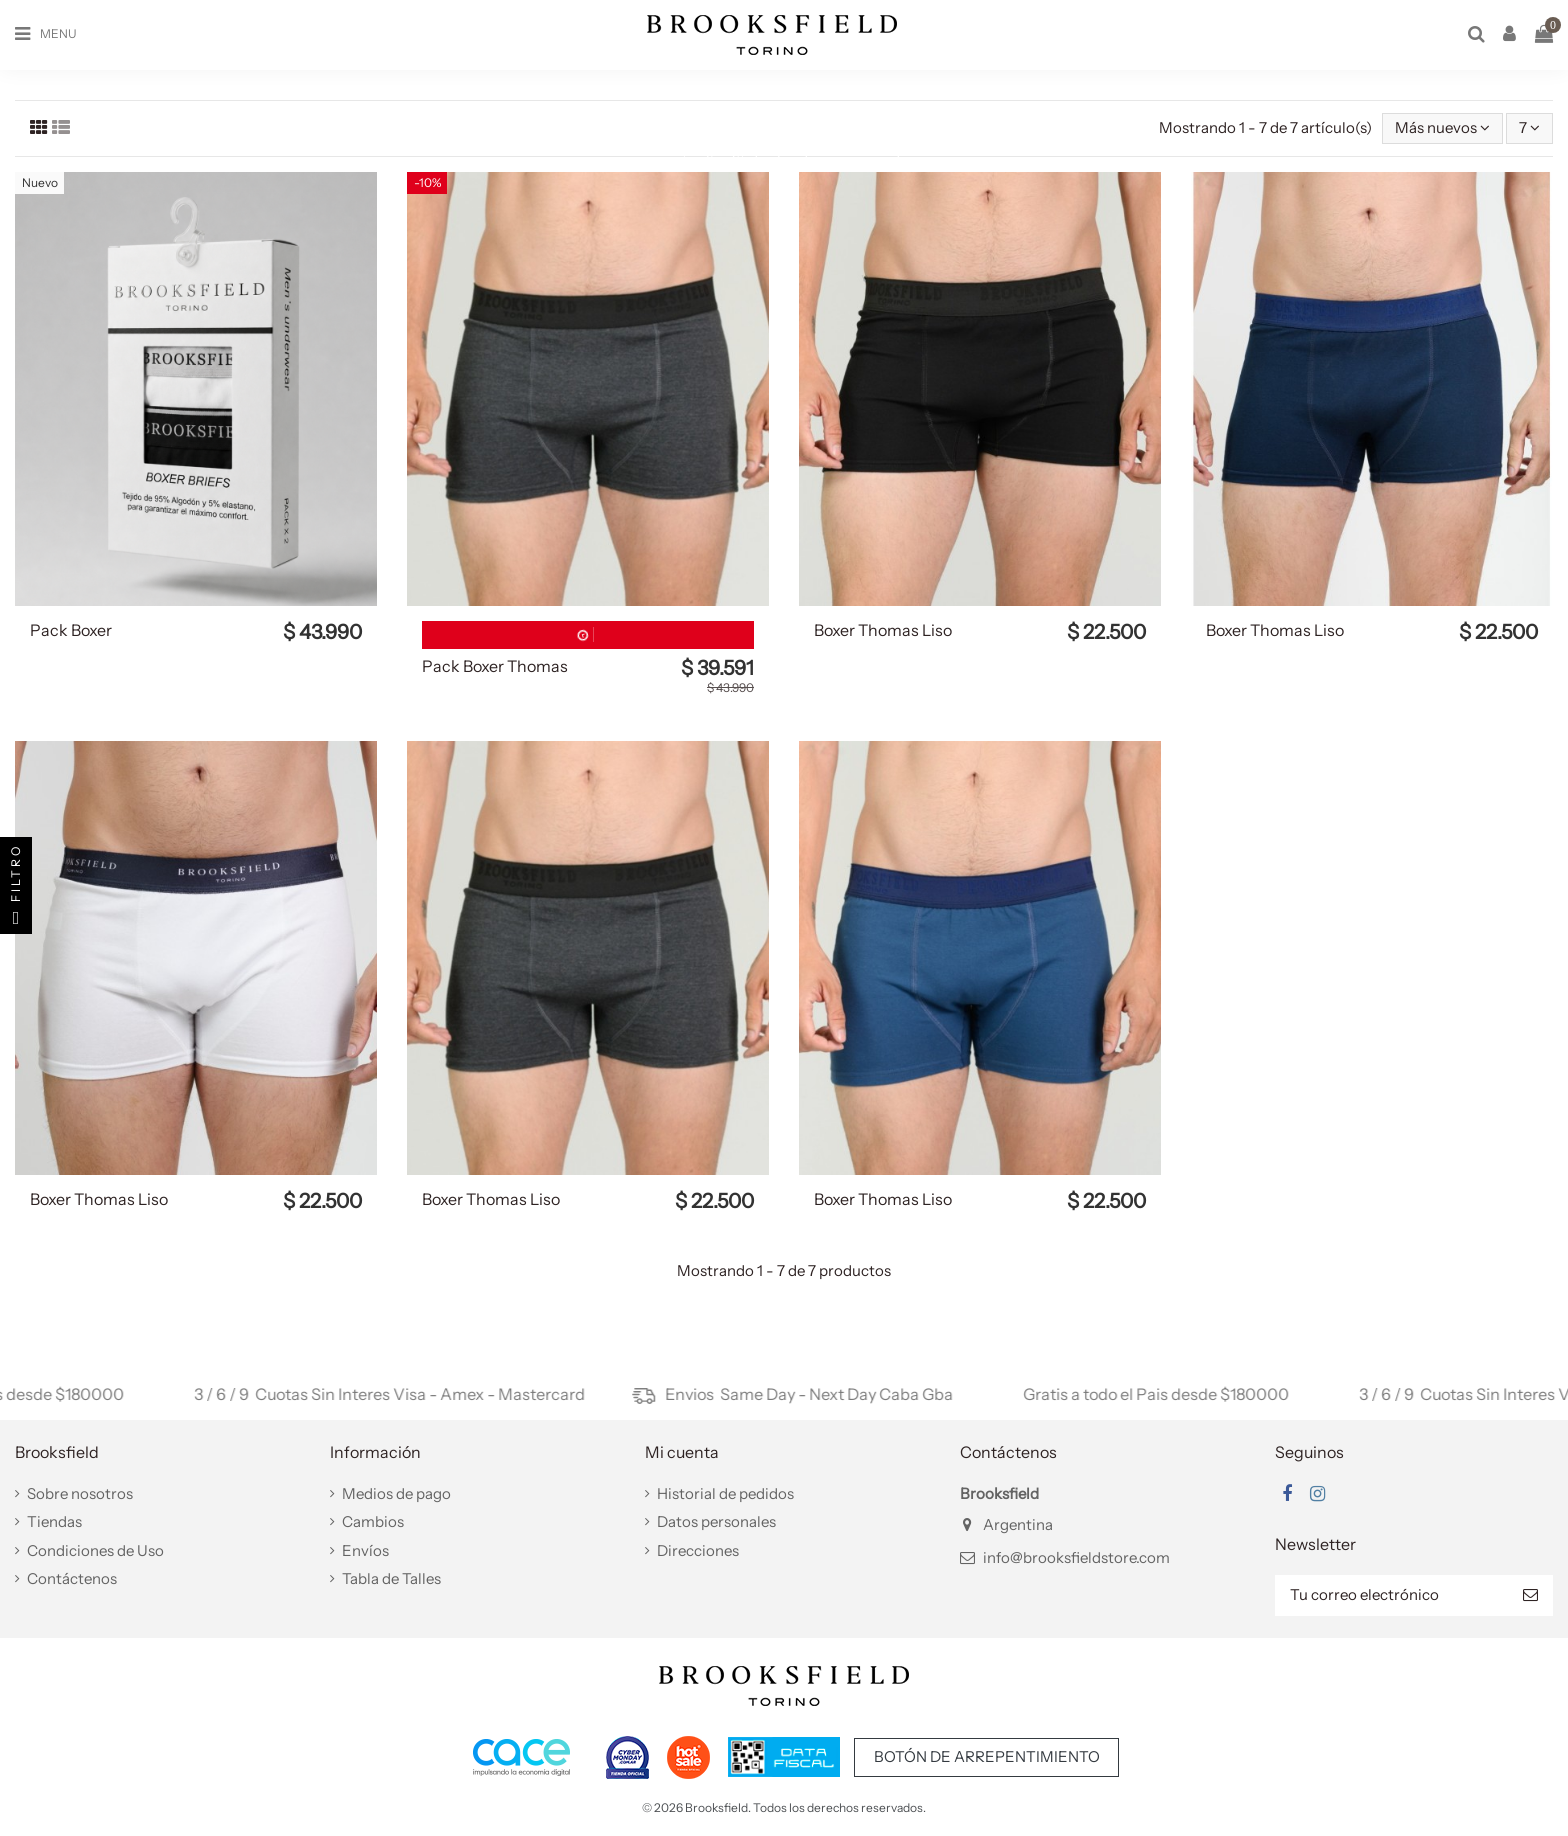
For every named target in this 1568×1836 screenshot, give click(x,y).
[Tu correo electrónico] (1391, 1595)
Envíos (365, 1550)
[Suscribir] (1530, 1595)
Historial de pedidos (725, 1493)
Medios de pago (396, 1493)
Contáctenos (72, 1578)
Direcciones (698, 1550)
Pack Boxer (71, 630)
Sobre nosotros (80, 1493)
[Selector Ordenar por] (1442, 128)
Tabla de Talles (391, 1578)
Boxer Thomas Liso (883, 630)
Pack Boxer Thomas (495, 666)
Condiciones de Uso (95, 1550)
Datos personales (716, 1521)
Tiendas (54, 1521)
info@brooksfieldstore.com (1076, 1557)
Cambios (373, 1521)
